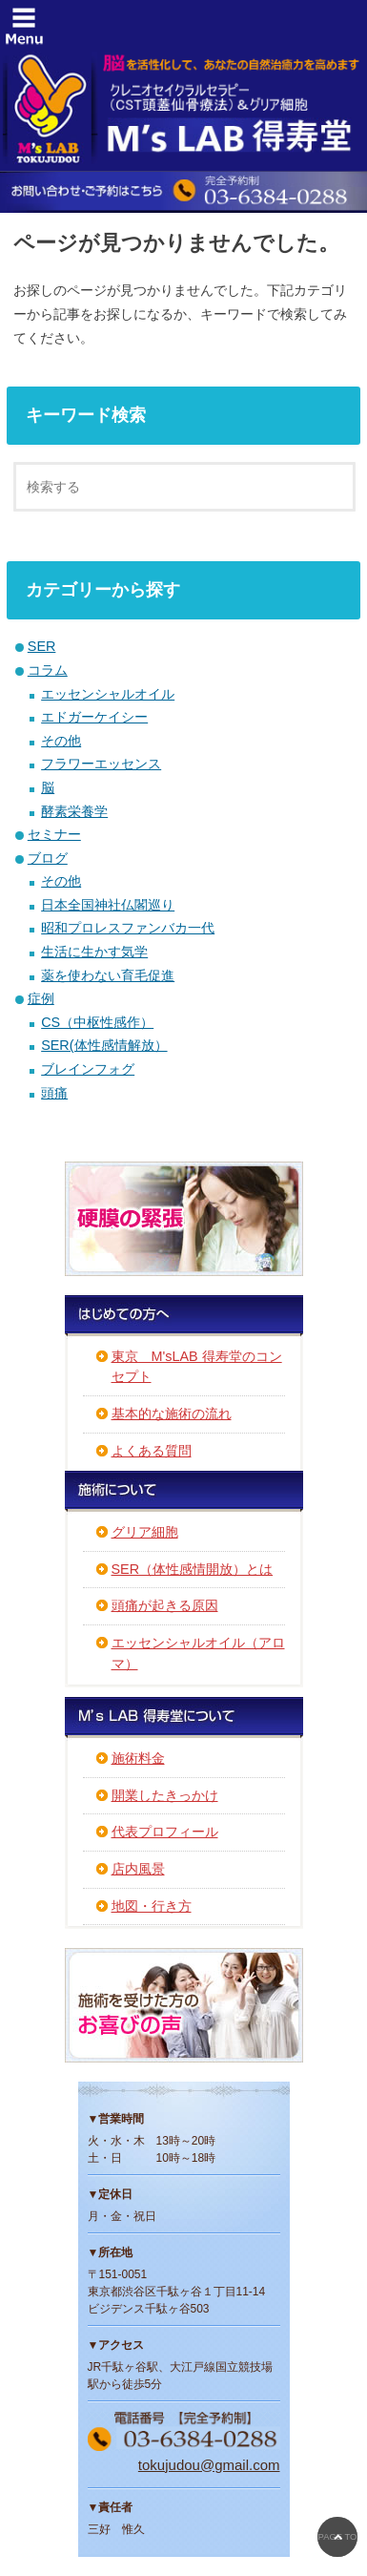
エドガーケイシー (94, 716)
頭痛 (54, 1092)
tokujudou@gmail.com (209, 2465)
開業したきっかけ (165, 1795)
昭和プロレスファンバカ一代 (127, 927)
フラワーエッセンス (101, 763)
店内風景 (138, 1868)
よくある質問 (152, 1450)
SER (42, 646)
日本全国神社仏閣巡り (107, 904)
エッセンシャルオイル (107, 694)
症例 (41, 998)
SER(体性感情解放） (104, 1045)
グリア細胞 (145, 1531)
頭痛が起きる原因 (165, 1605)
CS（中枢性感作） (97, 1022)
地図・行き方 (152, 1906)
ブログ (48, 858)
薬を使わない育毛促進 (107, 975)
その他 (61, 740)
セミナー (54, 834)
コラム (48, 670)
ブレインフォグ (87, 1069)
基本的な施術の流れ (172, 1413)
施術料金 (138, 1758)
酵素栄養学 (74, 811)
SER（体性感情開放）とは (193, 1569)
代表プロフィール (165, 1831)
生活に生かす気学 (94, 951)
